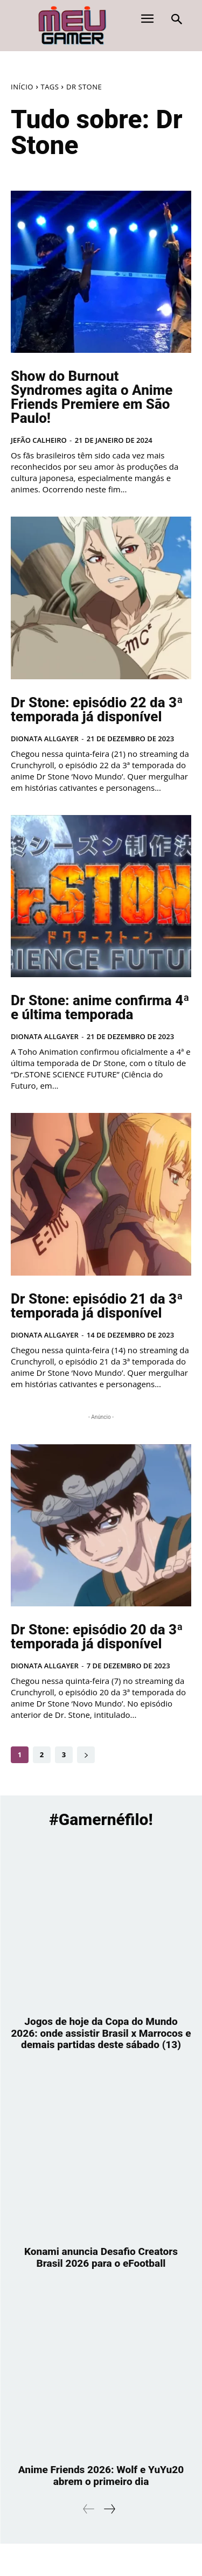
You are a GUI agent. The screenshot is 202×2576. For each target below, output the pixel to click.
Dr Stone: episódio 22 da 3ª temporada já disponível (97, 709)
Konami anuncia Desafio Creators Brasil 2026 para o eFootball (101, 2257)
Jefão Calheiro (39, 440)
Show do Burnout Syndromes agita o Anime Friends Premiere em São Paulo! (91, 397)
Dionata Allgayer (45, 738)
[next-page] (86, 1754)
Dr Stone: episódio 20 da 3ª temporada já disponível (97, 1636)
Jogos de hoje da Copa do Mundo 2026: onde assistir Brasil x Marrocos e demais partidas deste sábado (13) (101, 2033)
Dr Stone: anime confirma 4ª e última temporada (100, 1007)
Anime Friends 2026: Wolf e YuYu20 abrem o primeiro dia (101, 2475)
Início (22, 87)
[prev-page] (89, 2509)
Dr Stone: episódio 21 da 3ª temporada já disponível (97, 1306)
